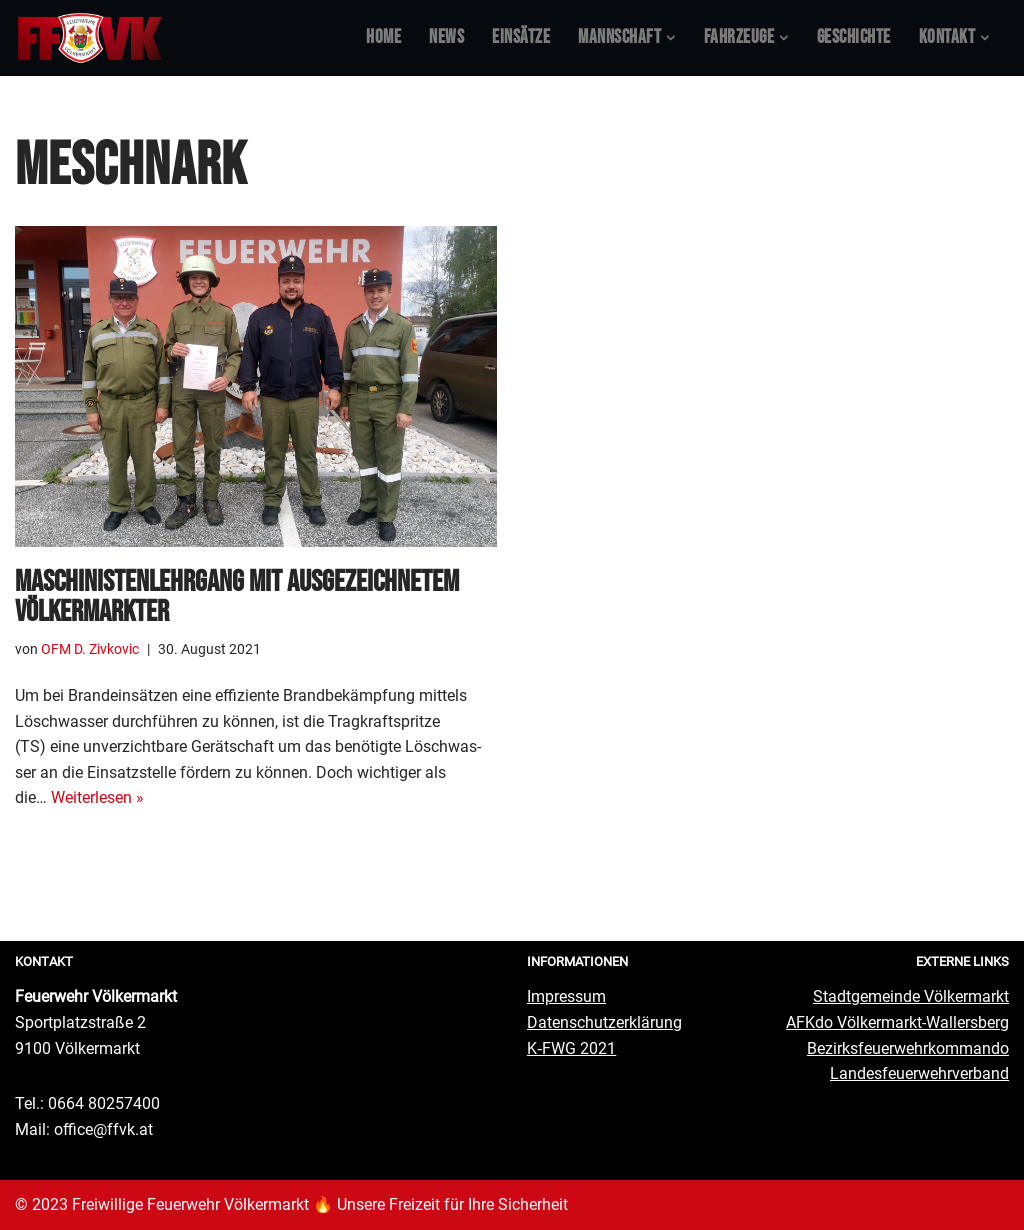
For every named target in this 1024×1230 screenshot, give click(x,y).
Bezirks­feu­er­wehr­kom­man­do (908, 1048)
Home (383, 37)
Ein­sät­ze (521, 37)
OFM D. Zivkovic (90, 649)
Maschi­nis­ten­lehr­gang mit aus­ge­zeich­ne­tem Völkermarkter (237, 597)
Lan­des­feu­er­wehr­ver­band (919, 1073)
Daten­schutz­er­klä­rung (604, 1022)
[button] (671, 38)
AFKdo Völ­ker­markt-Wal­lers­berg (897, 1022)
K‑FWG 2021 (571, 1048)
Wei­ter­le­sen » (97, 797)
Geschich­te (854, 37)
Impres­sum (566, 996)
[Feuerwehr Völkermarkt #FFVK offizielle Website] (90, 38)
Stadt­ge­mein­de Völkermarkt (911, 996)
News (446, 37)
